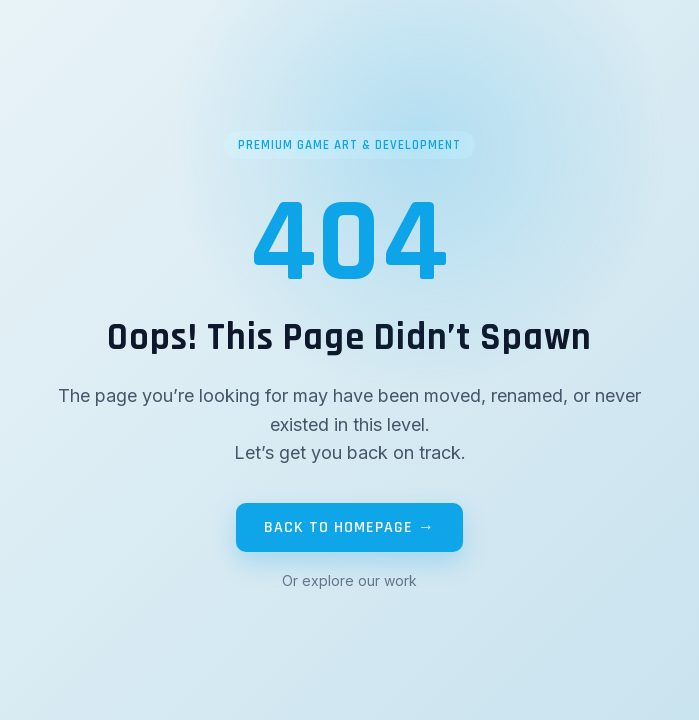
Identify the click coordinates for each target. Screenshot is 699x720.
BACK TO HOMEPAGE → (349, 527)
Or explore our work (349, 580)
